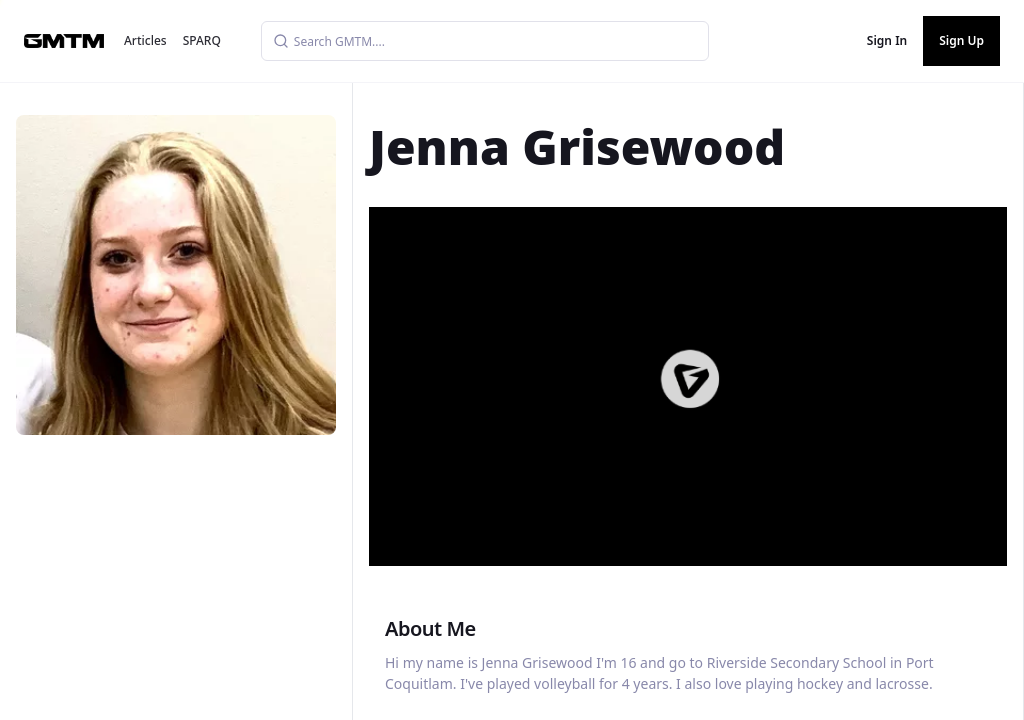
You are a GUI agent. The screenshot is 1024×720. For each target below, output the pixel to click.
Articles (145, 40)
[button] (690, 379)
